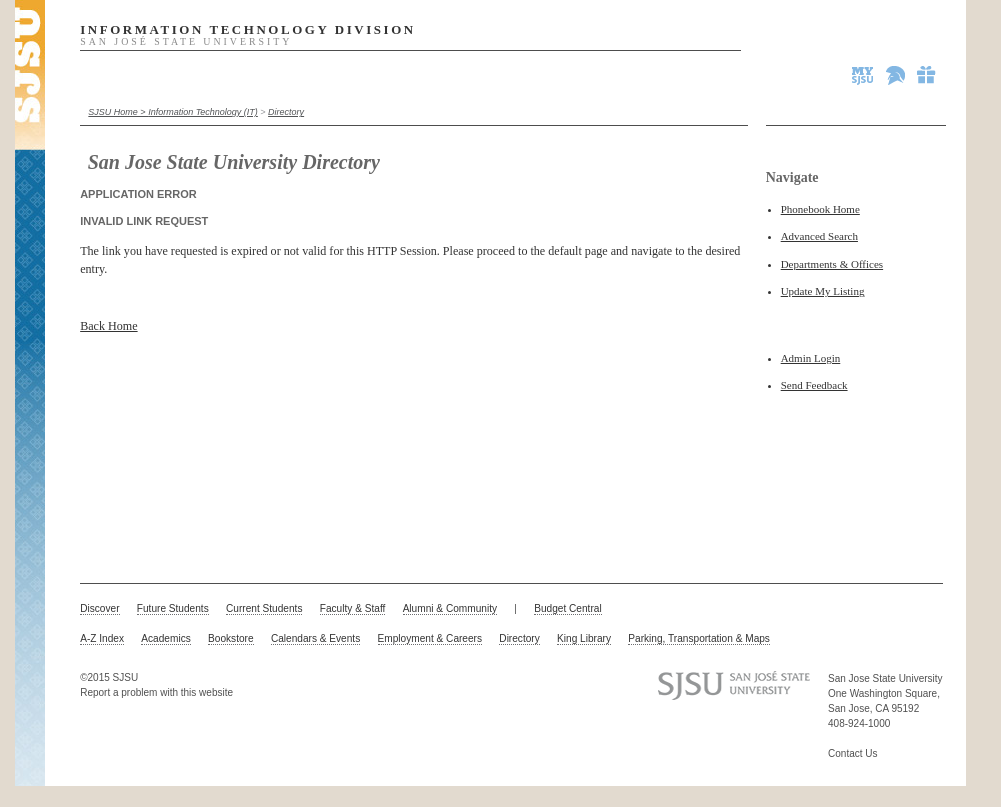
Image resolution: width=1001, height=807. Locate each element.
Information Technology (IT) (203, 112)
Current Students (264, 608)
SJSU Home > (118, 112)
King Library (584, 638)
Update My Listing (823, 291)
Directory (286, 112)
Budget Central (567, 608)
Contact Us (852, 753)
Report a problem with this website (156, 692)
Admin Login (811, 358)
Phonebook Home (820, 209)
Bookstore (231, 638)
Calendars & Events (315, 638)
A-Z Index (102, 638)
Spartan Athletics (897, 75)
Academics (165, 638)
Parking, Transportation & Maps (699, 638)
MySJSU (864, 75)
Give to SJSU (927, 75)
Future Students (173, 608)
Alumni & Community (450, 608)
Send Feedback (814, 385)
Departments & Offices (832, 264)
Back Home (108, 326)
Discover (99, 608)
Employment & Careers (430, 638)
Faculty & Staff (353, 608)
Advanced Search (819, 236)
